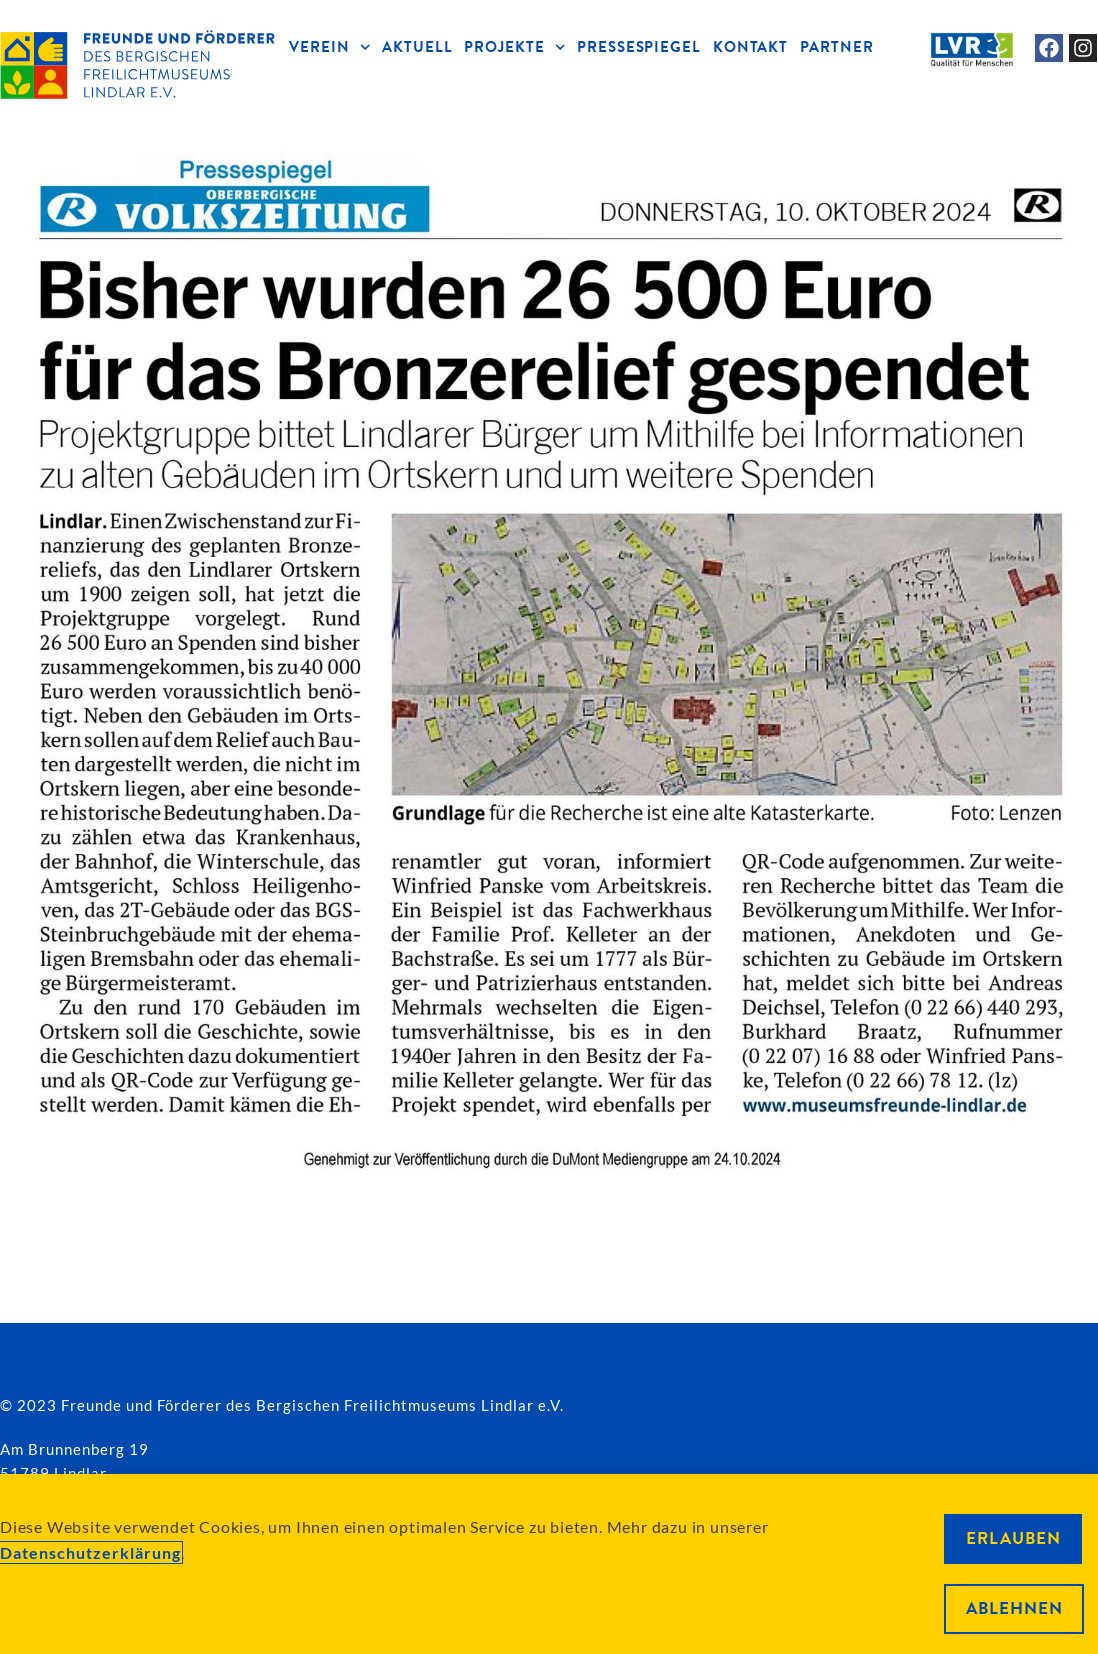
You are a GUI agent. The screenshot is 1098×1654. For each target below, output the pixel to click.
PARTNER (836, 47)
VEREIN (329, 47)
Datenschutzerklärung (90, 1552)
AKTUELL (417, 47)
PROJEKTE (514, 47)
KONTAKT (750, 47)
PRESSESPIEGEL (639, 47)
